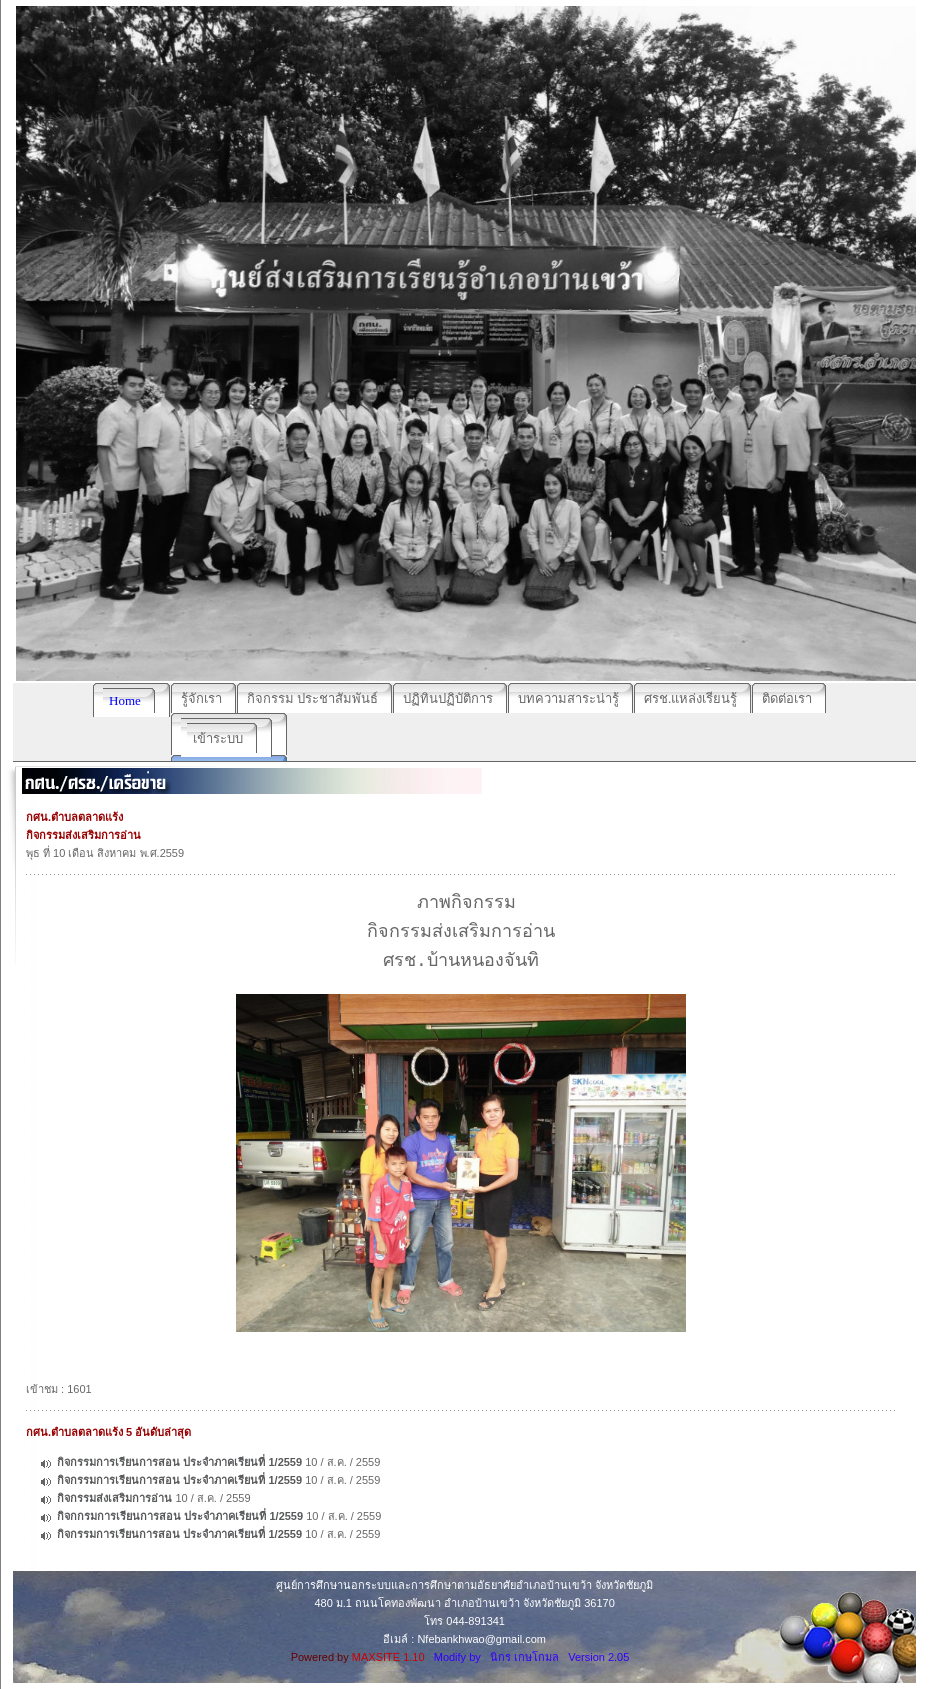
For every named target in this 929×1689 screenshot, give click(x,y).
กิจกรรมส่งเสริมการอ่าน (114, 1498)
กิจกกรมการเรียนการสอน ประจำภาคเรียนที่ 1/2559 (180, 1516)
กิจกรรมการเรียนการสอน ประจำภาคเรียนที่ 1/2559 (179, 1462)
